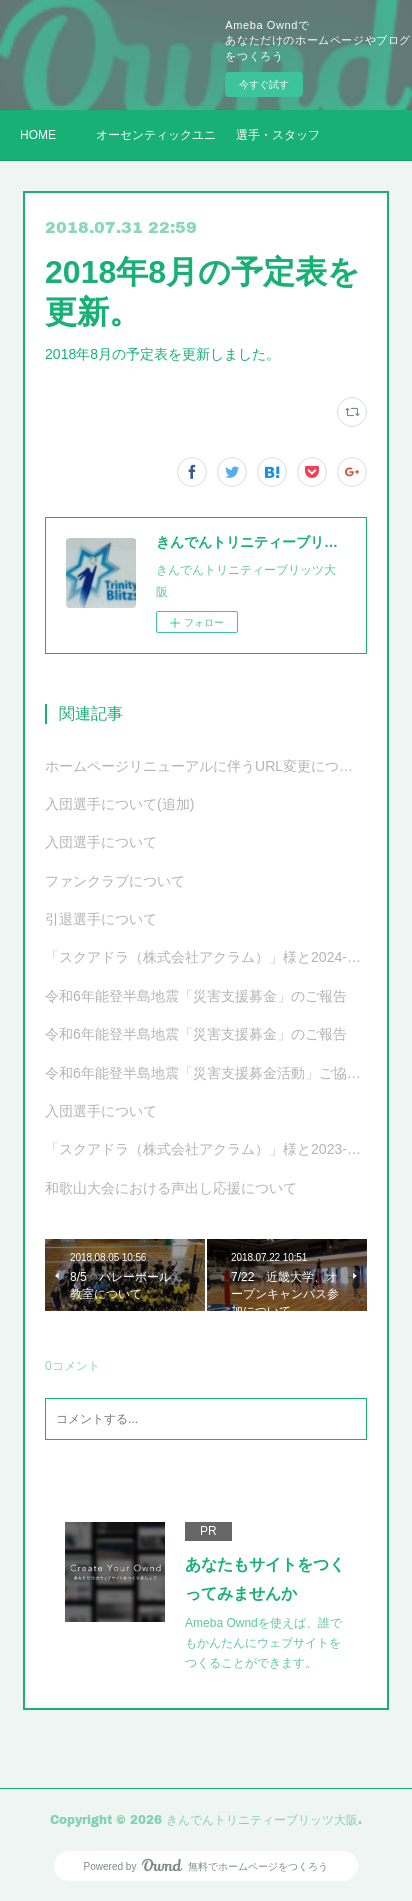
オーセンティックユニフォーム (156, 135)
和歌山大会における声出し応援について (171, 1188)
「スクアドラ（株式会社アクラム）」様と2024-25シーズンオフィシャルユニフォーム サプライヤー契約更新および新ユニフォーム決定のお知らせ (206, 957)
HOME (38, 135)
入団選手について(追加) (119, 804)
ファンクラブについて (115, 881)
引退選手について (101, 919)
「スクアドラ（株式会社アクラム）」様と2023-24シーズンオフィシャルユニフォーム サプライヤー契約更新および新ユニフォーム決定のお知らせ (206, 1149)
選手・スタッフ (278, 135)
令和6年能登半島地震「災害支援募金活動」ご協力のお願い (206, 1073)
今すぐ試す (264, 84)
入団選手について (101, 842)
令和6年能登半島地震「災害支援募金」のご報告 (196, 996)
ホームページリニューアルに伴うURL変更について (206, 766)
